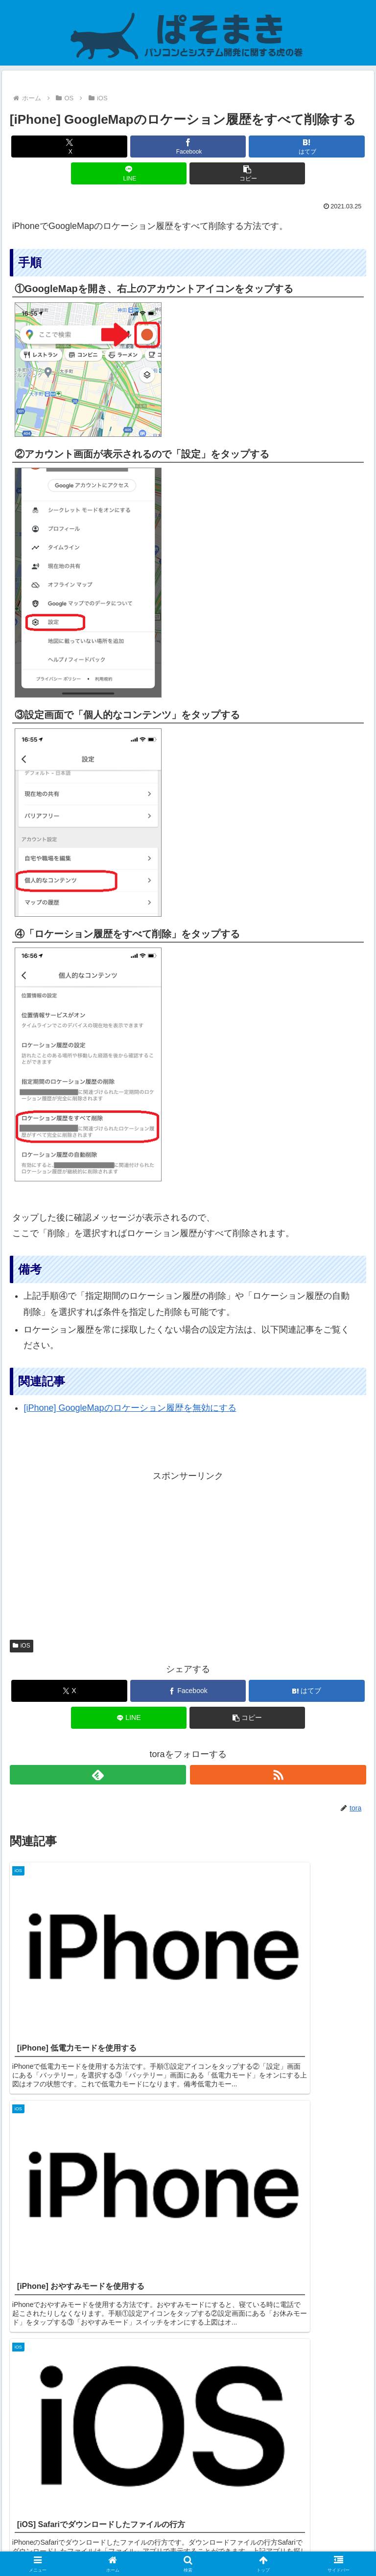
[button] (247, 173)
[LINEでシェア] (129, 173)
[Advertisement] (188, 1552)
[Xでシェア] (69, 147)
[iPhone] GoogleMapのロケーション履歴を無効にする (130, 1408)
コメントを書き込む (188, 2450)
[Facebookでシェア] (188, 147)
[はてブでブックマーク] (307, 147)
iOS (21, 1645)
